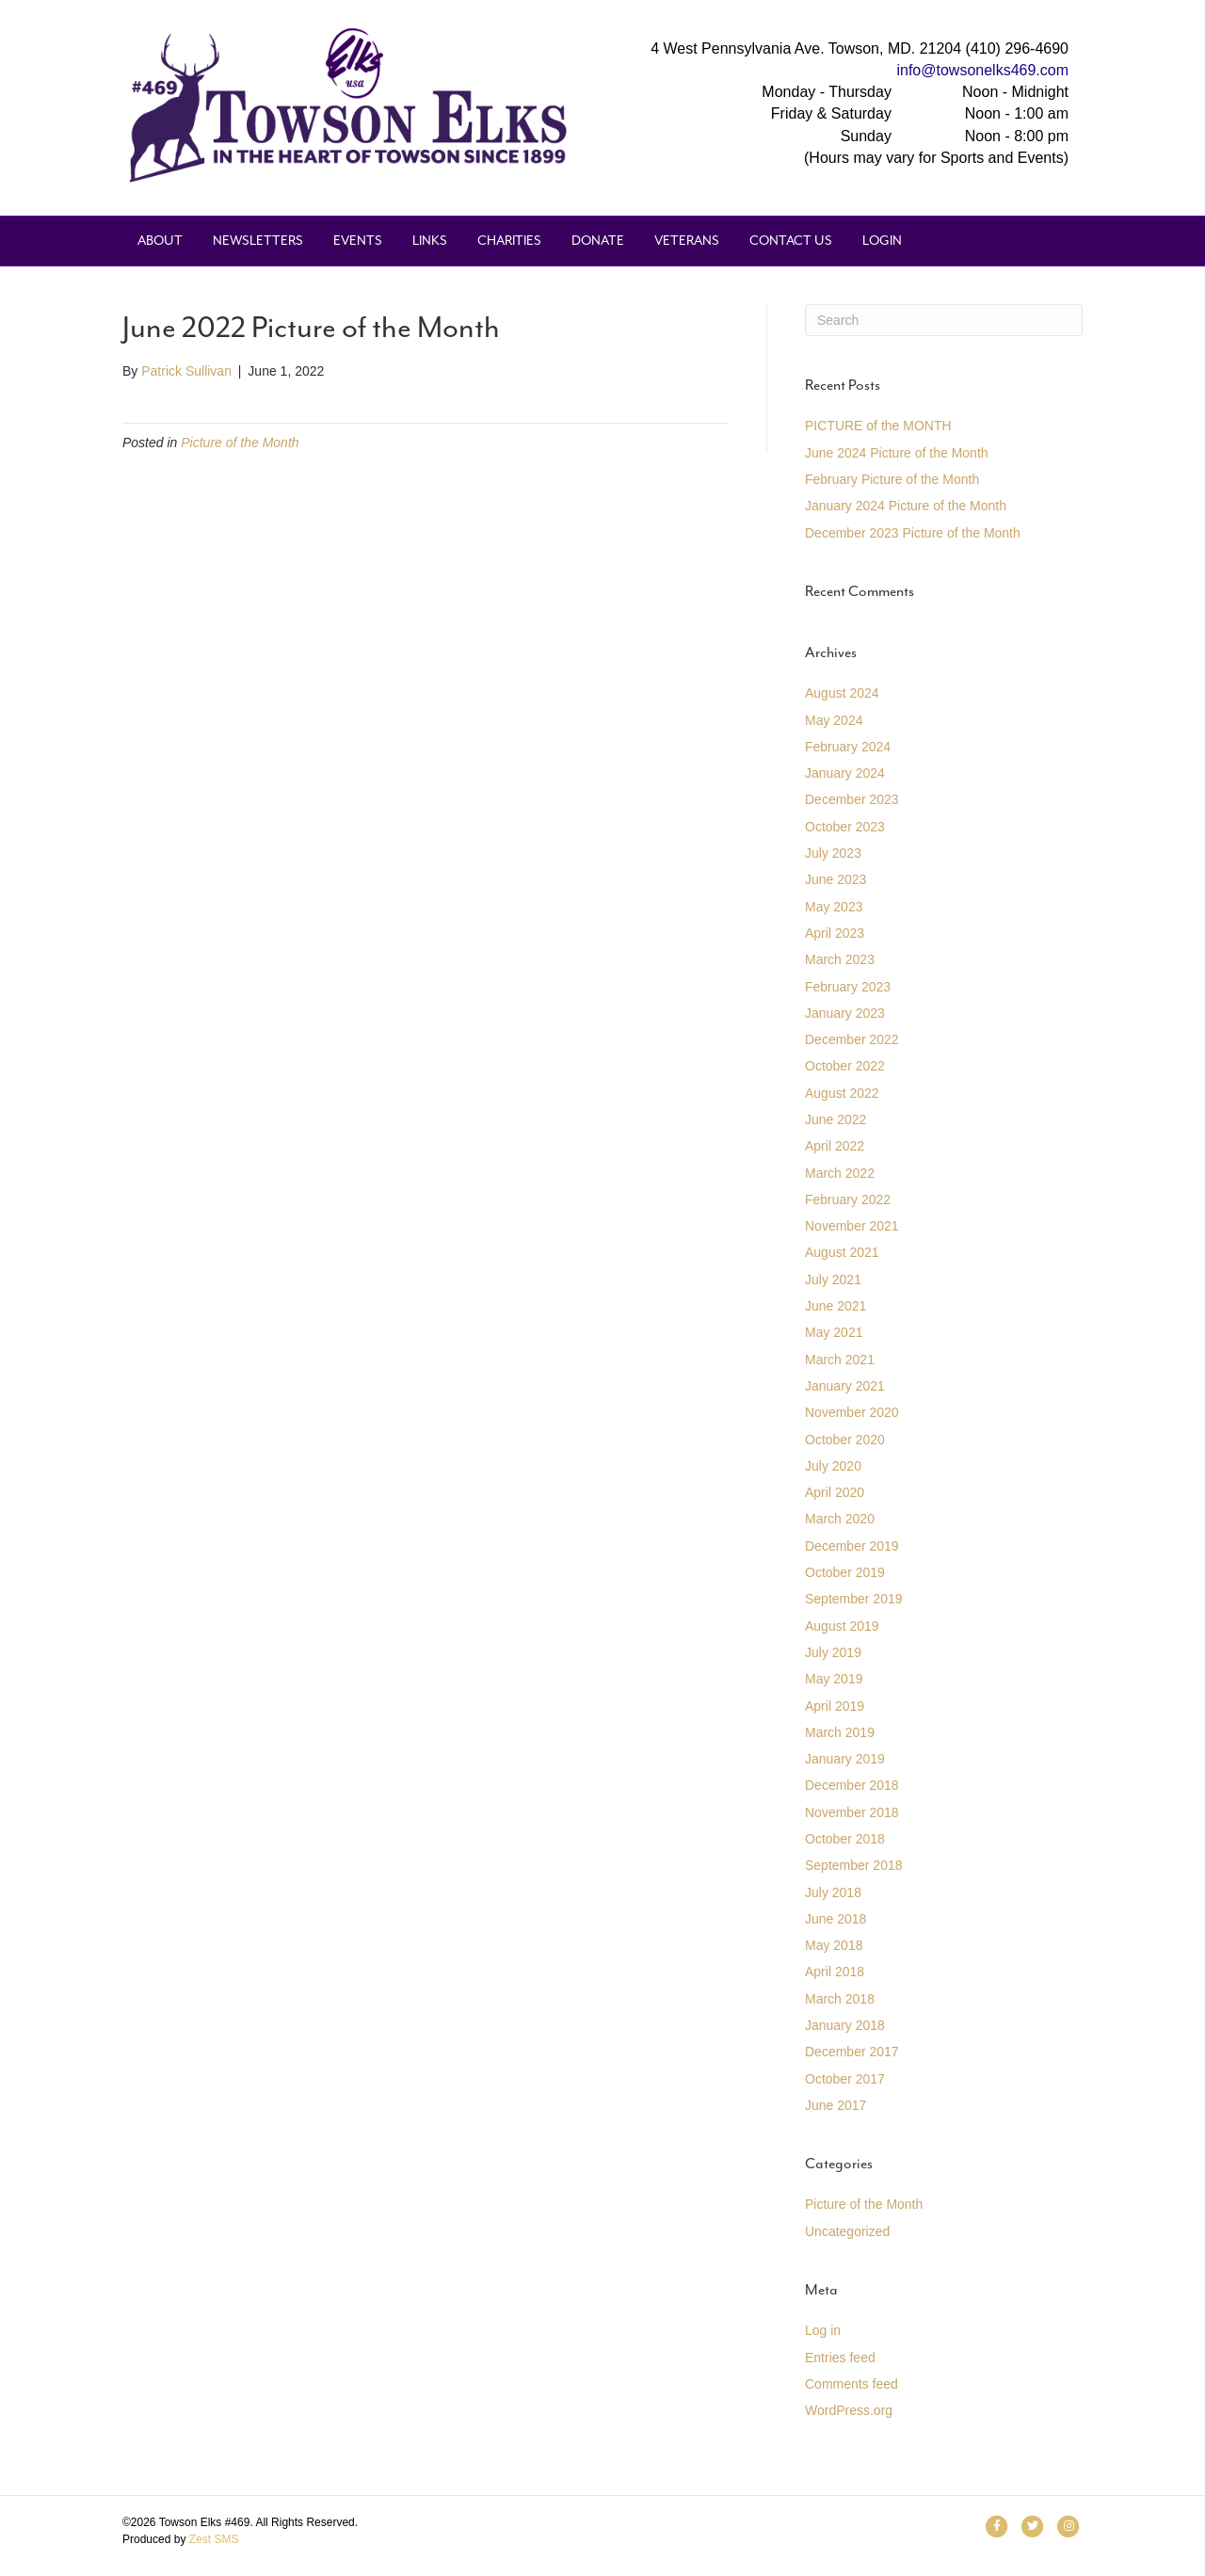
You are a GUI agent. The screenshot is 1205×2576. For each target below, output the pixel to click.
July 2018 (833, 1892)
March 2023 (840, 959)
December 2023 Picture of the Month (912, 532)
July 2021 (833, 1279)
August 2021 (842, 1252)
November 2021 (852, 1225)
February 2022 (848, 1199)
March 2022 (840, 1173)
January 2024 (845, 773)
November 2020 (852, 1412)
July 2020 (833, 1465)
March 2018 (840, 1998)
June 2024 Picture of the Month (896, 452)
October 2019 (845, 1572)
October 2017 (845, 2078)
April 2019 (834, 1706)
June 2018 (835, 1918)
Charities (509, 241)
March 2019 (840, 1732)
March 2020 (840, 1518)
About (160, 241)
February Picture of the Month (892, 479)
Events (357, 241)
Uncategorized (847, 2231)
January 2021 (845, 1385)
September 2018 (854, 1865)
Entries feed (840, 2357)
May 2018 (833, 1945)
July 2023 (833, 853)
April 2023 (834, 933)
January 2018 (845, 2025)
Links (429, 241)
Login (882, 241)
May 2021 (833, 1332)
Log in (823, 2330)
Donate (597, 241)
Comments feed (851, 2383)
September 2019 (854, 1598)
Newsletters (258, 241)
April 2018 (834, 1971)
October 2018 (845, 1838)
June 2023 (835, 879)
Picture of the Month (239, 442)
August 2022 (842, 1093)
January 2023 (845, 1013)
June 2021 (835, 1305)
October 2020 (845, 1439)
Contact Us (790, 241)
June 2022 (835, 1119)
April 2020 (834, 1492)
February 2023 (848, 986)
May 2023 (833, 906)
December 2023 (852, 799)
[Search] (944, 320)
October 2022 (845, 1065)
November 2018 (852, 1812)
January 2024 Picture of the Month (905, 505)
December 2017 (852, 2051)
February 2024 (848, 746)
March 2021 (840, 1359)
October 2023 (845, 826)
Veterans (686, 241)
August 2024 (842, 692)
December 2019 (852, 1546)
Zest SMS (214, 2539)
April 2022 (834, 1145)
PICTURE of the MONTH (878, 425)
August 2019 (842, 1626)
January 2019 (845, 1758)
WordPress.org (848, 2410)
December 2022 (852, 1039)
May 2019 (833, 1678)
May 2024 (833, 720)
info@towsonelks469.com (982, 70)
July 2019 (833, 1652)
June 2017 (835, 2105)
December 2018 (852, 1785)
